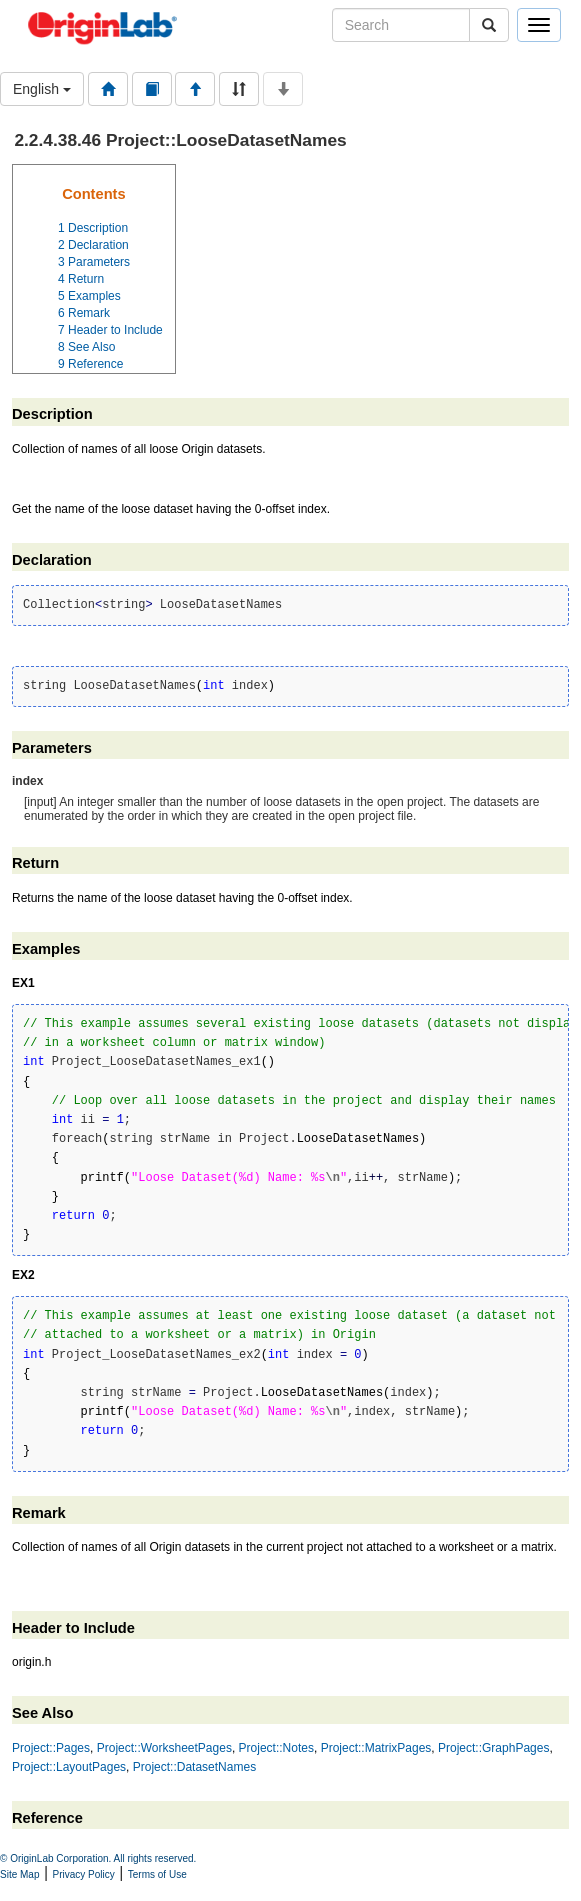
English (42, 89)
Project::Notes (276, 1748)
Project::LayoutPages (69, 1767)
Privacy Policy (84, 1874)
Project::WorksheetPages (164, 1748)
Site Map (19, 1874)
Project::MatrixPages (376, 1748)
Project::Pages (51, 1748)
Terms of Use (157, 1874)
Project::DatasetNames (194, 1767)
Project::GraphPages (493, 1748)
